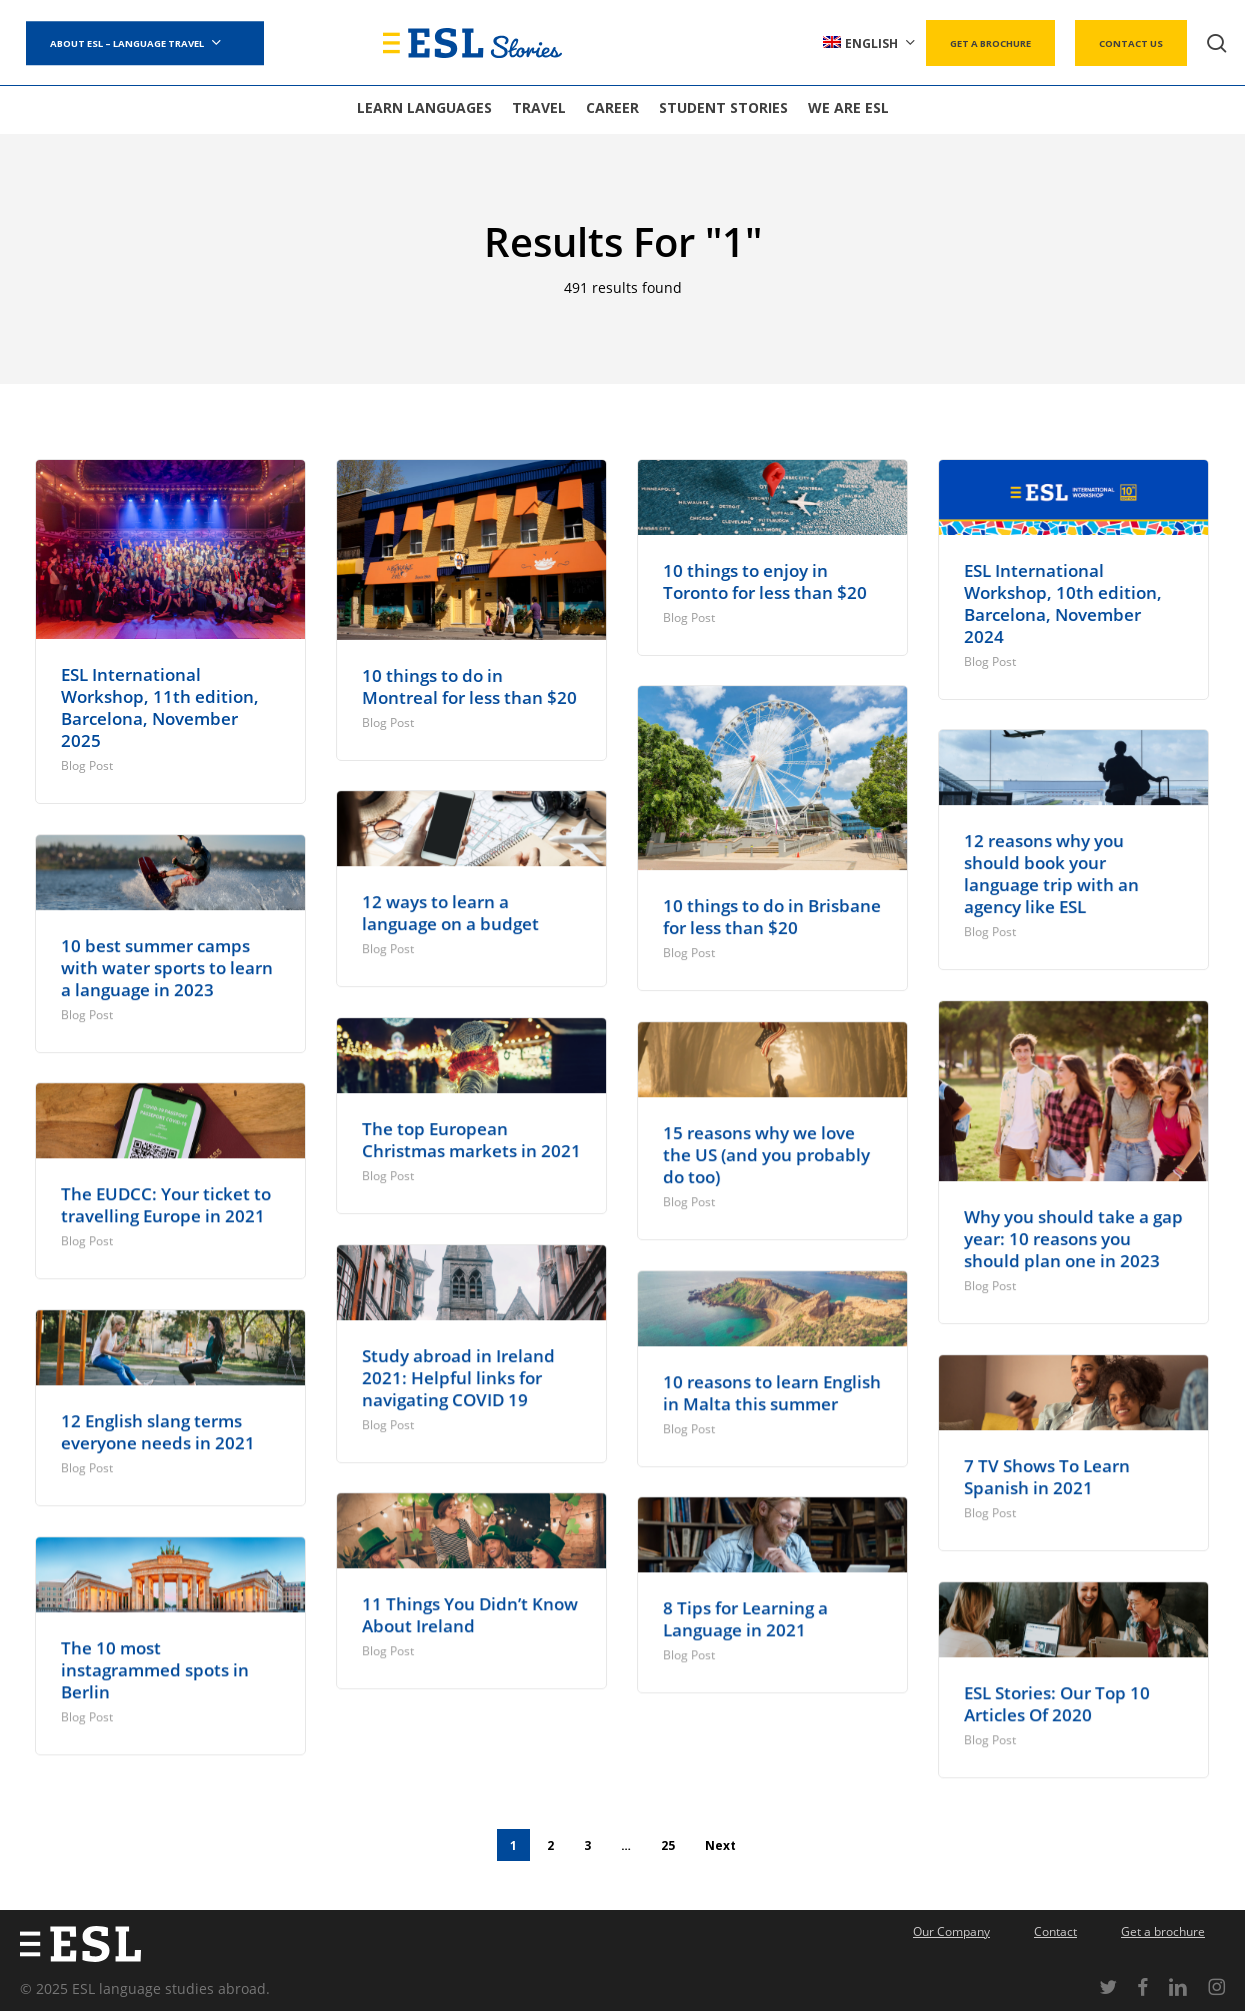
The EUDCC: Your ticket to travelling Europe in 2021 (166, 1204)
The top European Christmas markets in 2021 (471, 1139)
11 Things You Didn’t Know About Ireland (470, 1614)
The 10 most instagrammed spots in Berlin (155, 1669)
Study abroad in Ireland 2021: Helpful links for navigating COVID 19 (458, 1377)
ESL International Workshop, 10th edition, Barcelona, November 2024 (1063, 603)
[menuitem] (870, 43)
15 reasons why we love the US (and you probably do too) (766, 1154)
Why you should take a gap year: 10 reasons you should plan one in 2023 (1073, 1238)
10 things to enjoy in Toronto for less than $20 (765, 581)
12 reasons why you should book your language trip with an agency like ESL (1051, 873)
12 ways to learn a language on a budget (450, 912)
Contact (1055, 1926)
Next (720, 1840)
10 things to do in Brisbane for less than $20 (772, 916)
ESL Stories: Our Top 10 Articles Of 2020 (1057, 1703)
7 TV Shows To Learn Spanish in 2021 (1047, 1476)
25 (668, 1840)
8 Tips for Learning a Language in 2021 (745, 1618)
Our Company (951, 1926)
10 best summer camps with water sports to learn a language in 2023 (167, 967)
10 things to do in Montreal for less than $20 (469, 686)
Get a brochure (1163, 1926)
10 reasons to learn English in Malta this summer (772, 1392)
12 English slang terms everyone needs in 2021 (158, 1431)
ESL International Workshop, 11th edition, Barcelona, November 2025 (160, 707)
